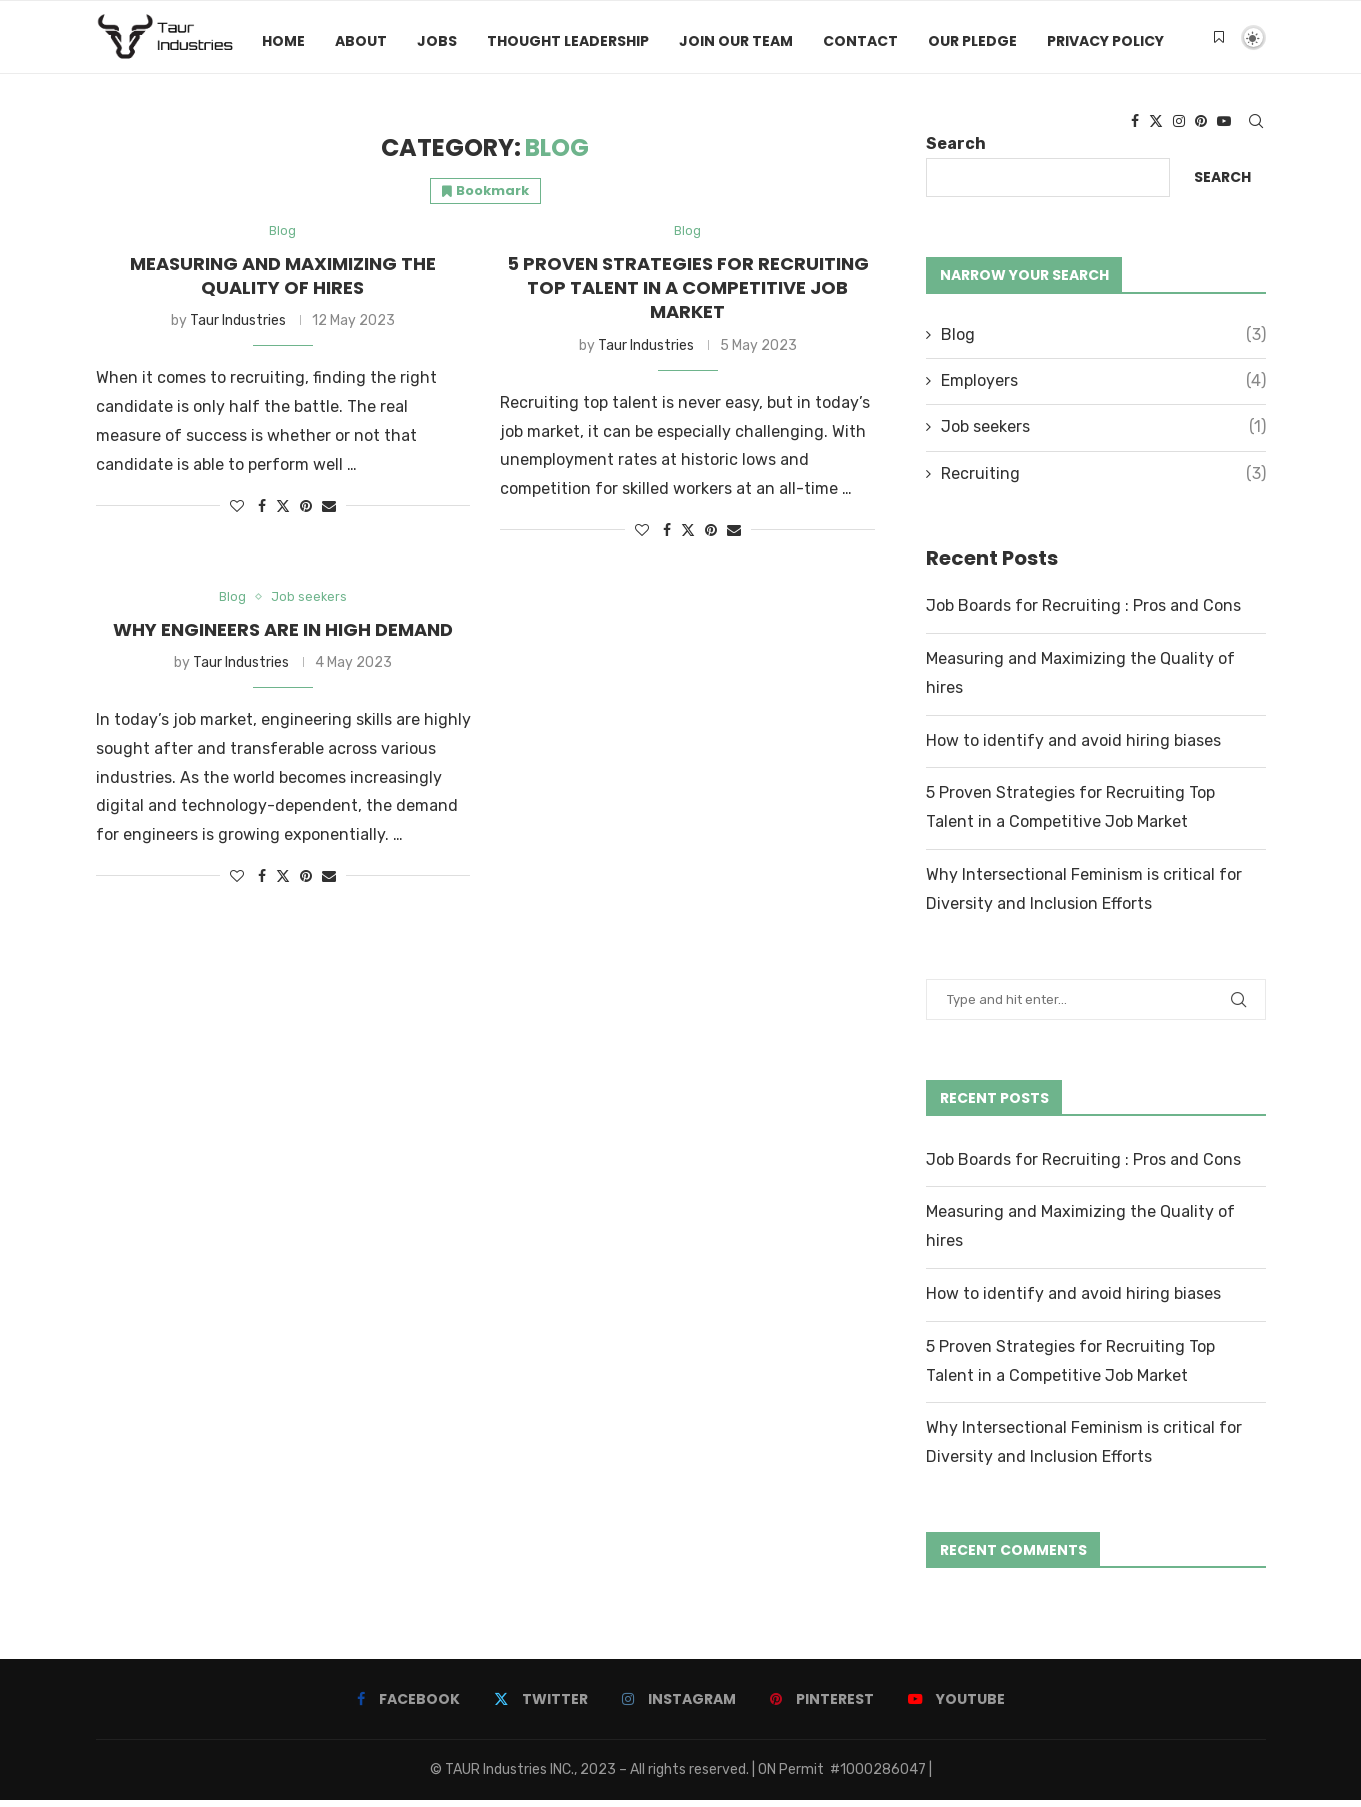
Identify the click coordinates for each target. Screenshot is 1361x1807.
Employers (1103, 389)
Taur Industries (238, 329)
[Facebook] (1135, 125)
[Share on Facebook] (262, 514)
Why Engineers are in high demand (283, 638)
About (361, 41)
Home (283, 41)
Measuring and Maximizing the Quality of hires (283, 283)
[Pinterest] (1201, 125)
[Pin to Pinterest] (306, 514)
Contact (860, 41)
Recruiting (1103, 481)
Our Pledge (972, 41)
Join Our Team (736, 41)
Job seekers (1103, 435)
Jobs (437, 41)
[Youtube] (1224, 125)
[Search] (1256, 125)
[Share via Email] (329, 514)
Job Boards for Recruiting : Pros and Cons (1083, 613)
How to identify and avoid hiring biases (1073, 747)
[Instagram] (1179, 125)
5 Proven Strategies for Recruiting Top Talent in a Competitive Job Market (688, 296)
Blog (1103, 342)
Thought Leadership (568, 41)
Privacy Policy (1105, 41)
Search (1222, 185)
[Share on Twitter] (283, 514)
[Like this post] (237, 514)
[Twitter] (1156, 125)
